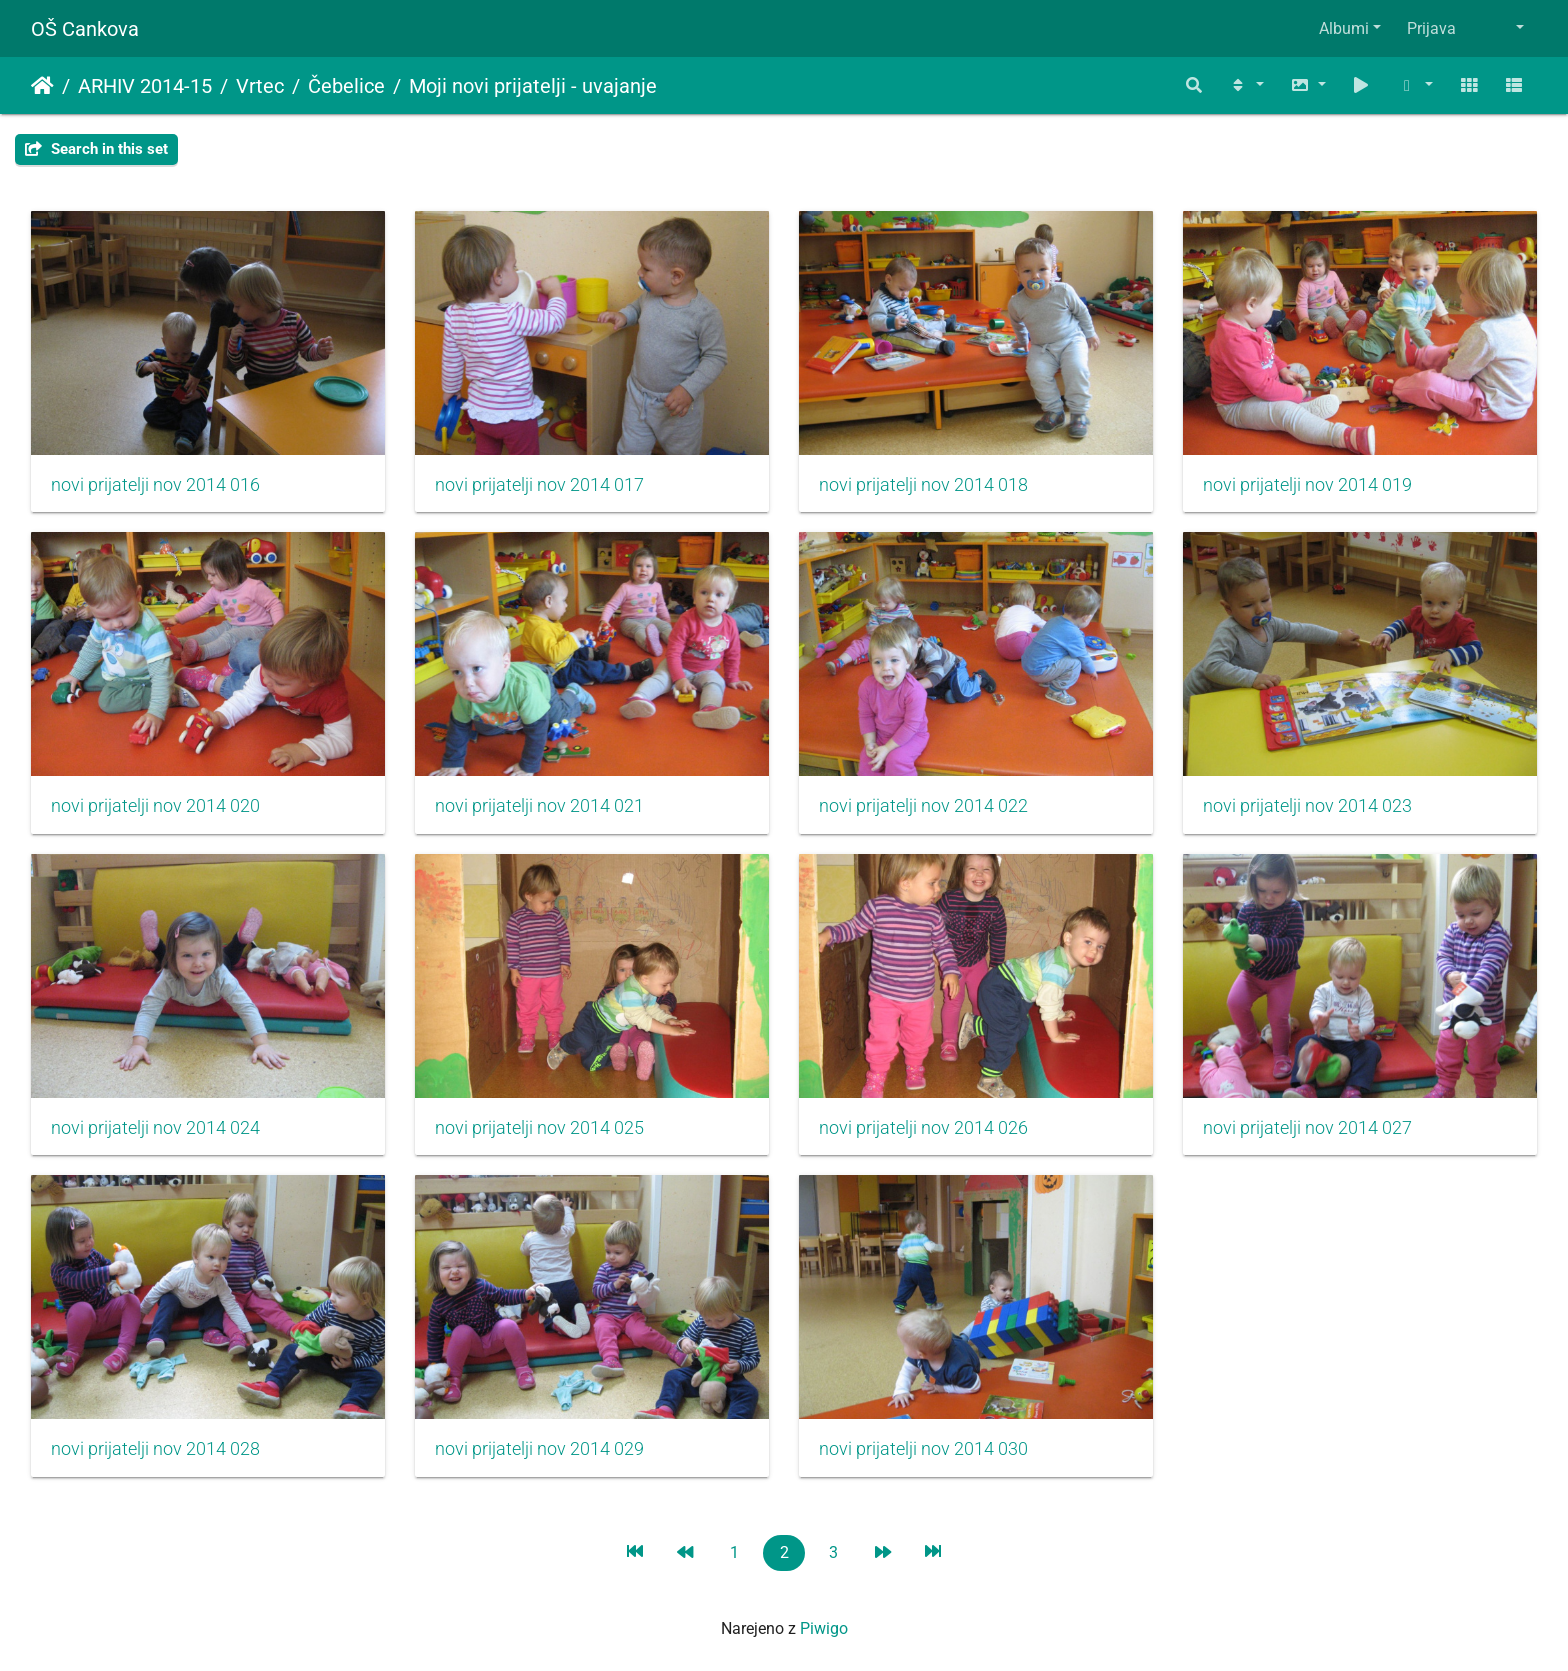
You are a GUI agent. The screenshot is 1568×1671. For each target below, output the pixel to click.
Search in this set (96, 149)
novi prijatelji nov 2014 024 (155, 1128)
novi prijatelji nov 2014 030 (923, 1449)
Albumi (1344, 28)
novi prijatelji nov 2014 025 (539, 1128)
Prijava (1431, 28)
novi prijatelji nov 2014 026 (923, 1128)
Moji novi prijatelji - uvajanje (533, 86)
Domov (42, 86)
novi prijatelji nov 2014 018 (923, 485)
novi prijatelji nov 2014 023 (1307, 806)
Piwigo (824, 1628)
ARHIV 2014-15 (145, 86)
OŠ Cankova (85, 29)
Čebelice (346, 86)
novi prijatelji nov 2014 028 (155, 1449)
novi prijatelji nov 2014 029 (539, 1449)
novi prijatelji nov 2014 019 (1307, 485)
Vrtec (260, 86)
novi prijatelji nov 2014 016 (155, 485)
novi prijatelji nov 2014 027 (1307, 1128)
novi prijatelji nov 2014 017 (539, 485)
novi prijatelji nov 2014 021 (539, 806)
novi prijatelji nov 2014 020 (155, 806)
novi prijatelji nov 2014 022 (923, 806)
